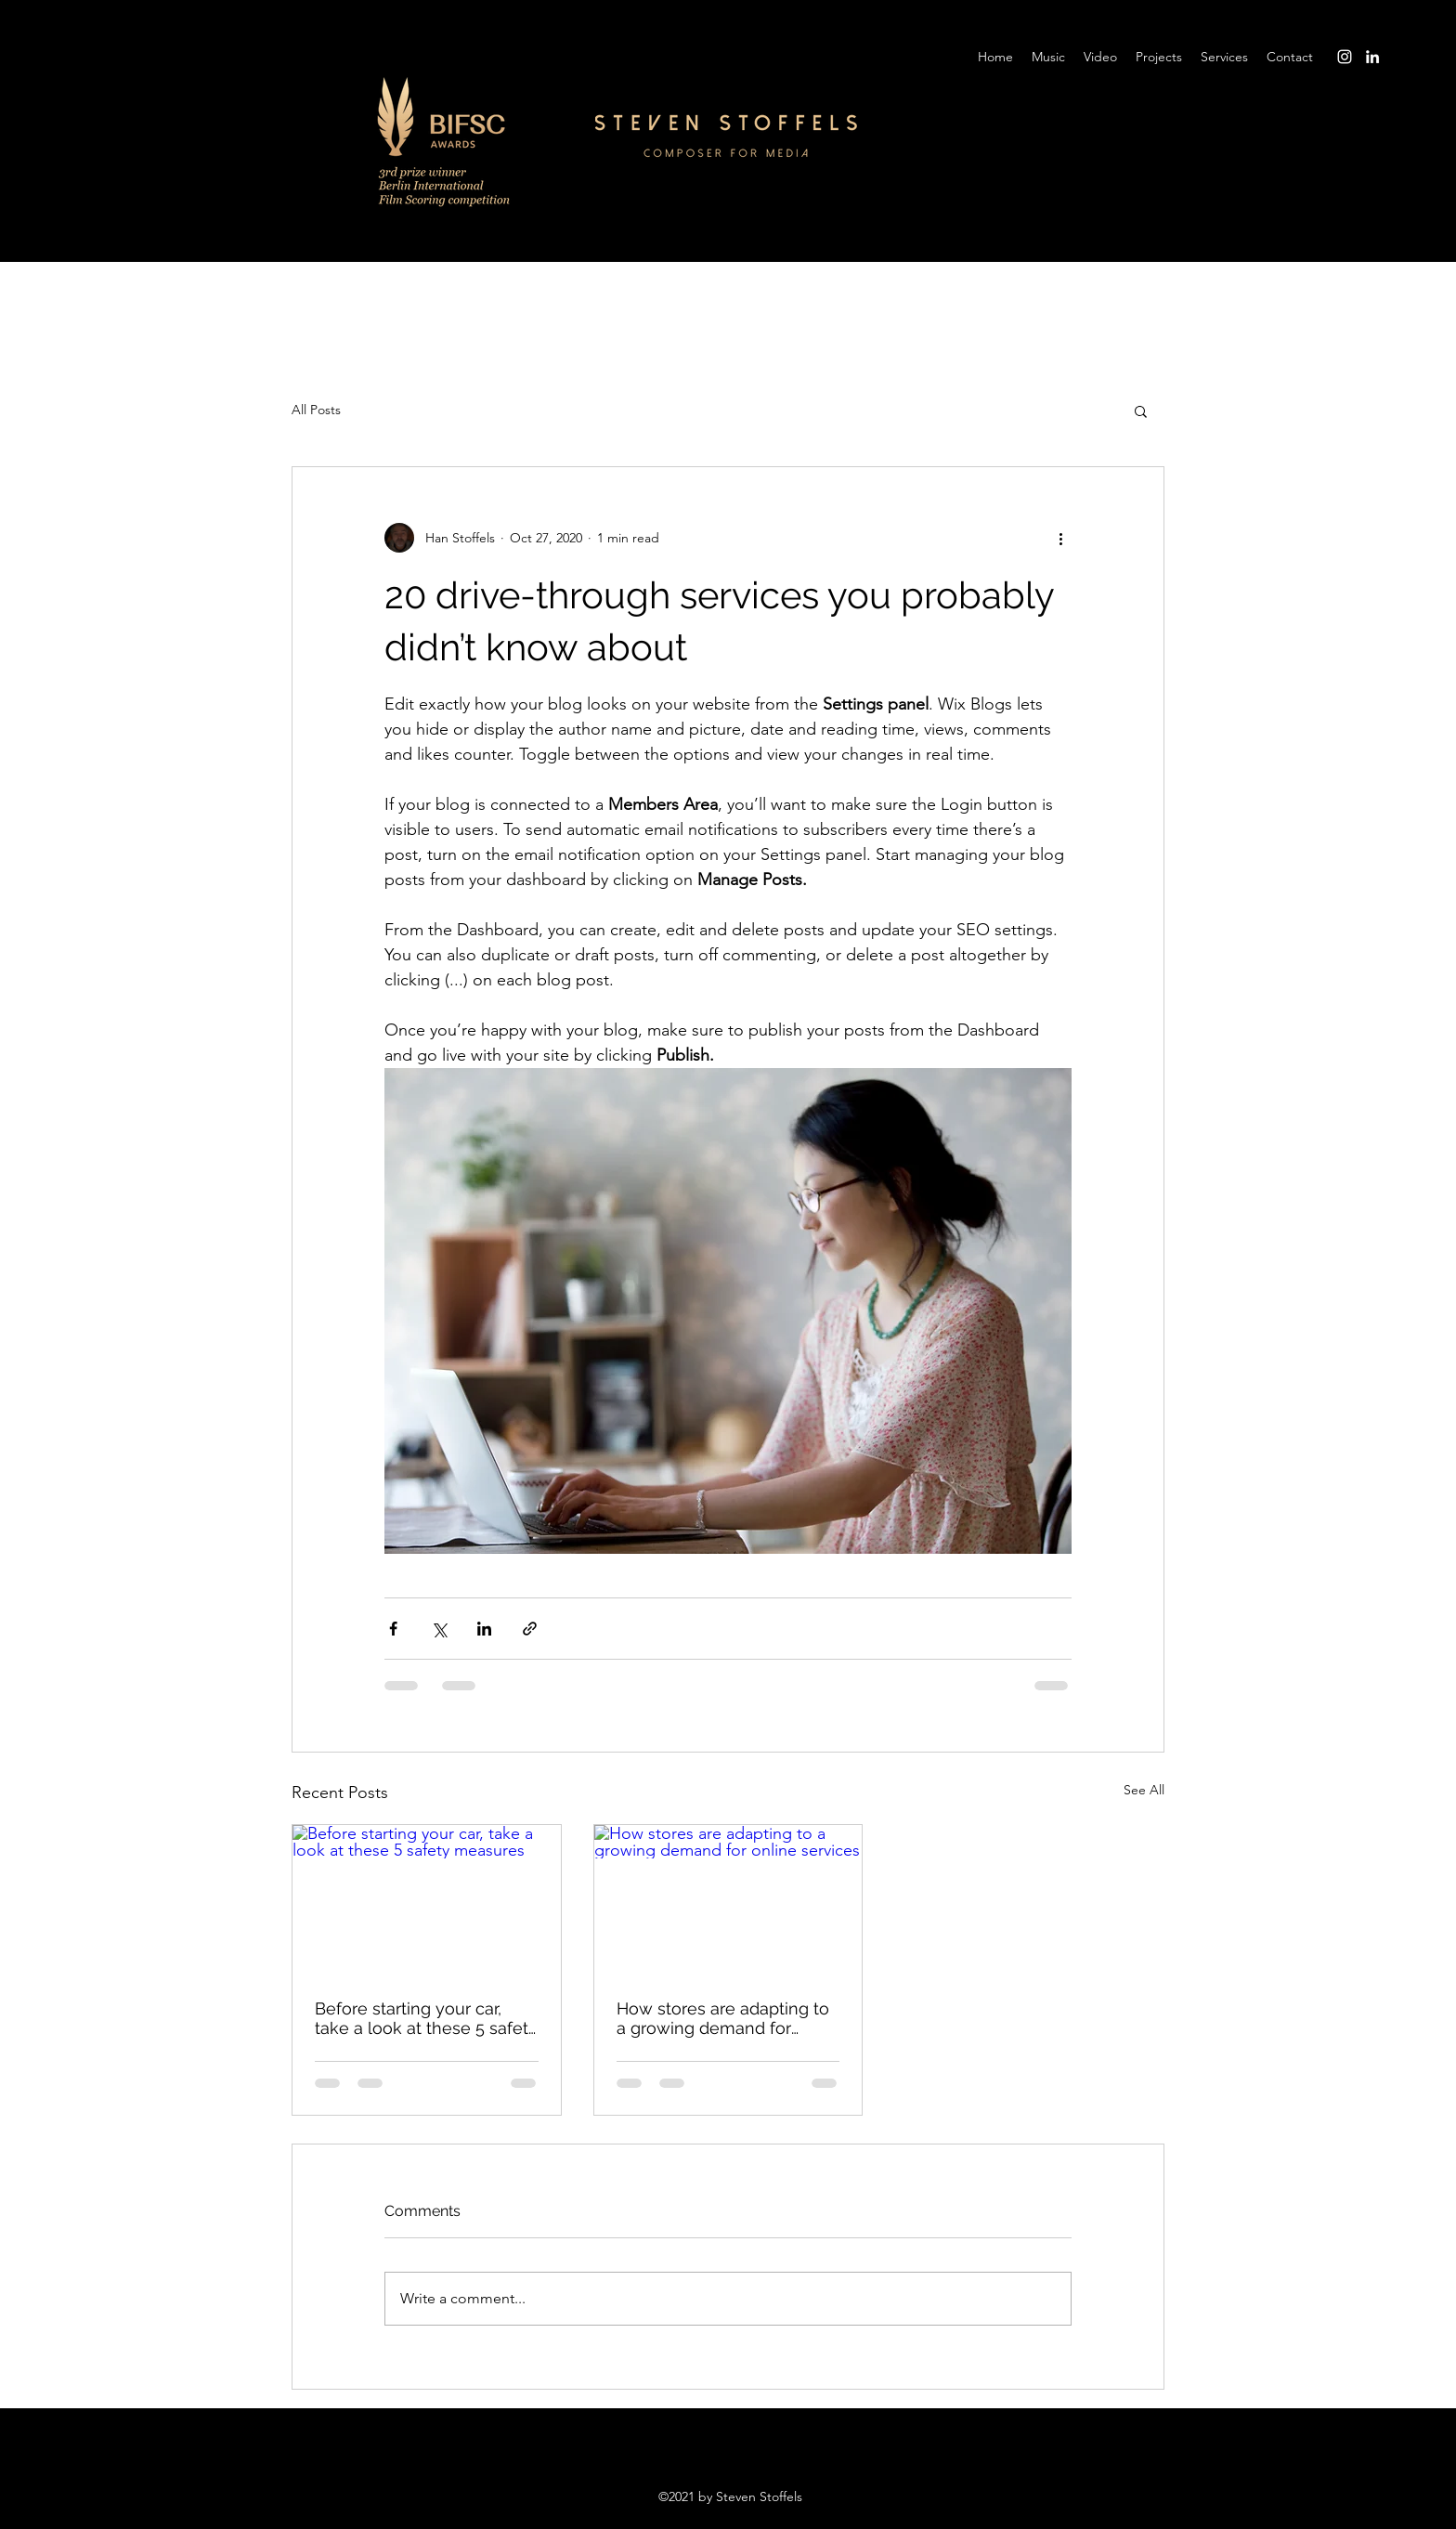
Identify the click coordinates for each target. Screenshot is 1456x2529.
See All (1144, 1789)
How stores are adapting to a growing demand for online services (723, 2018)
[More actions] (1060, 538)
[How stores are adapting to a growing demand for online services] (728, 1900)
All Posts (316, 409)
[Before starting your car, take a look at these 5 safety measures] (426, 1900)
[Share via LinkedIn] (484, 1628)
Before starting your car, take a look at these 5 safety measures (426, 2018)
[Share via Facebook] (393, 1628)
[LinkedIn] (1372, 56)
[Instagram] (1344, 56)
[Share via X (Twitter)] (439, 1628)
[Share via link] (530, 1628)
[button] (1141, 410)
